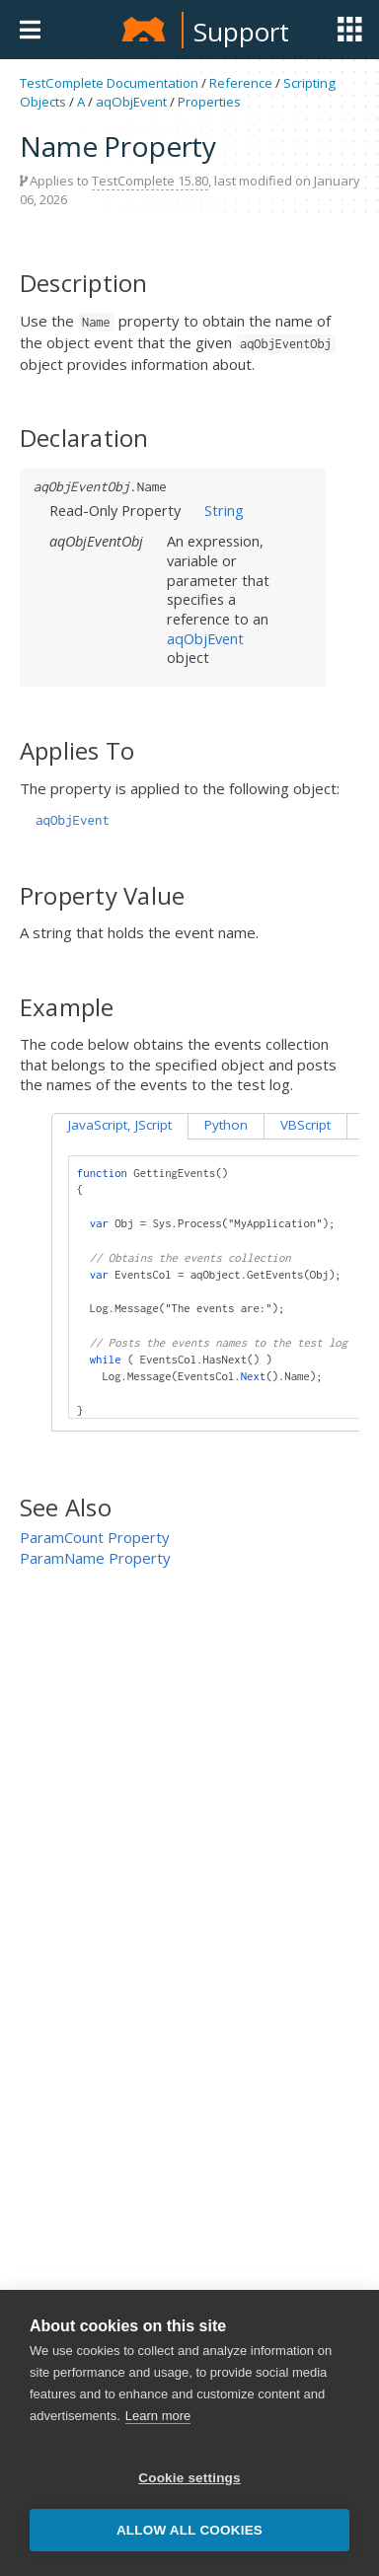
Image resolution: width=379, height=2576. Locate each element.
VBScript (305, 1125)
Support (241, 31)
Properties (209, 101)
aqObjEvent (131, 101)
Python (226, 1125)
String (224, 510)
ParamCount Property (95, 1537)
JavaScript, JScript (120, 1125)
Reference (240, 83)
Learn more (157, 2415)
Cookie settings (189, 2477)
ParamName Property (95, 1558)
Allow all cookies (189, 2530)
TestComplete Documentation (109, 83)
